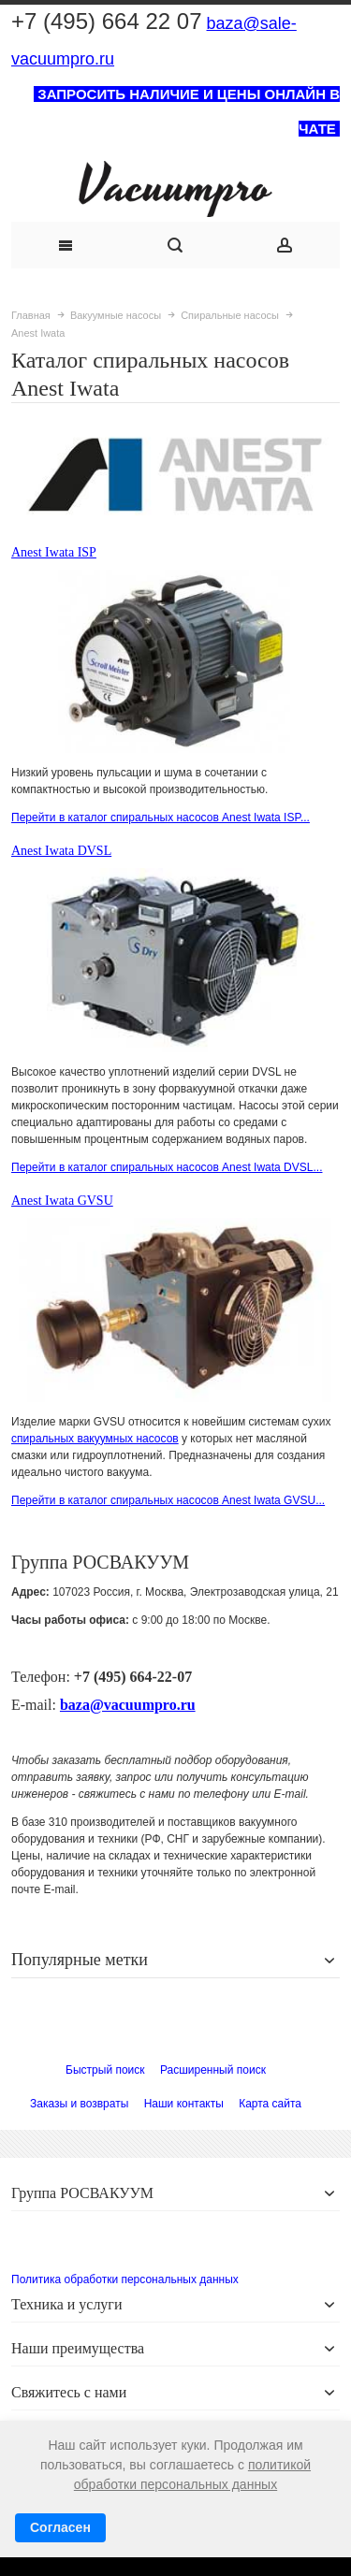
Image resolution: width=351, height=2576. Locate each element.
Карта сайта (270, 2103)
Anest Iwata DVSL (61, 851)
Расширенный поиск (213, 2070)
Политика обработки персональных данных (125, 2279)
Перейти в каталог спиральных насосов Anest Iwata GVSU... (168, 1500)
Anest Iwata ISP (53, 552)
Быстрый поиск (105, 2070)
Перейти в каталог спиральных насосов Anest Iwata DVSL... (166, 1167)
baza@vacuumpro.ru (128, 1705)
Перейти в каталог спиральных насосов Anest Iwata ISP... (160, 817)
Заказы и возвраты (79, 2103)
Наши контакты (184, 2103)
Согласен (60, 2527)
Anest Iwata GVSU (62, 1201)
